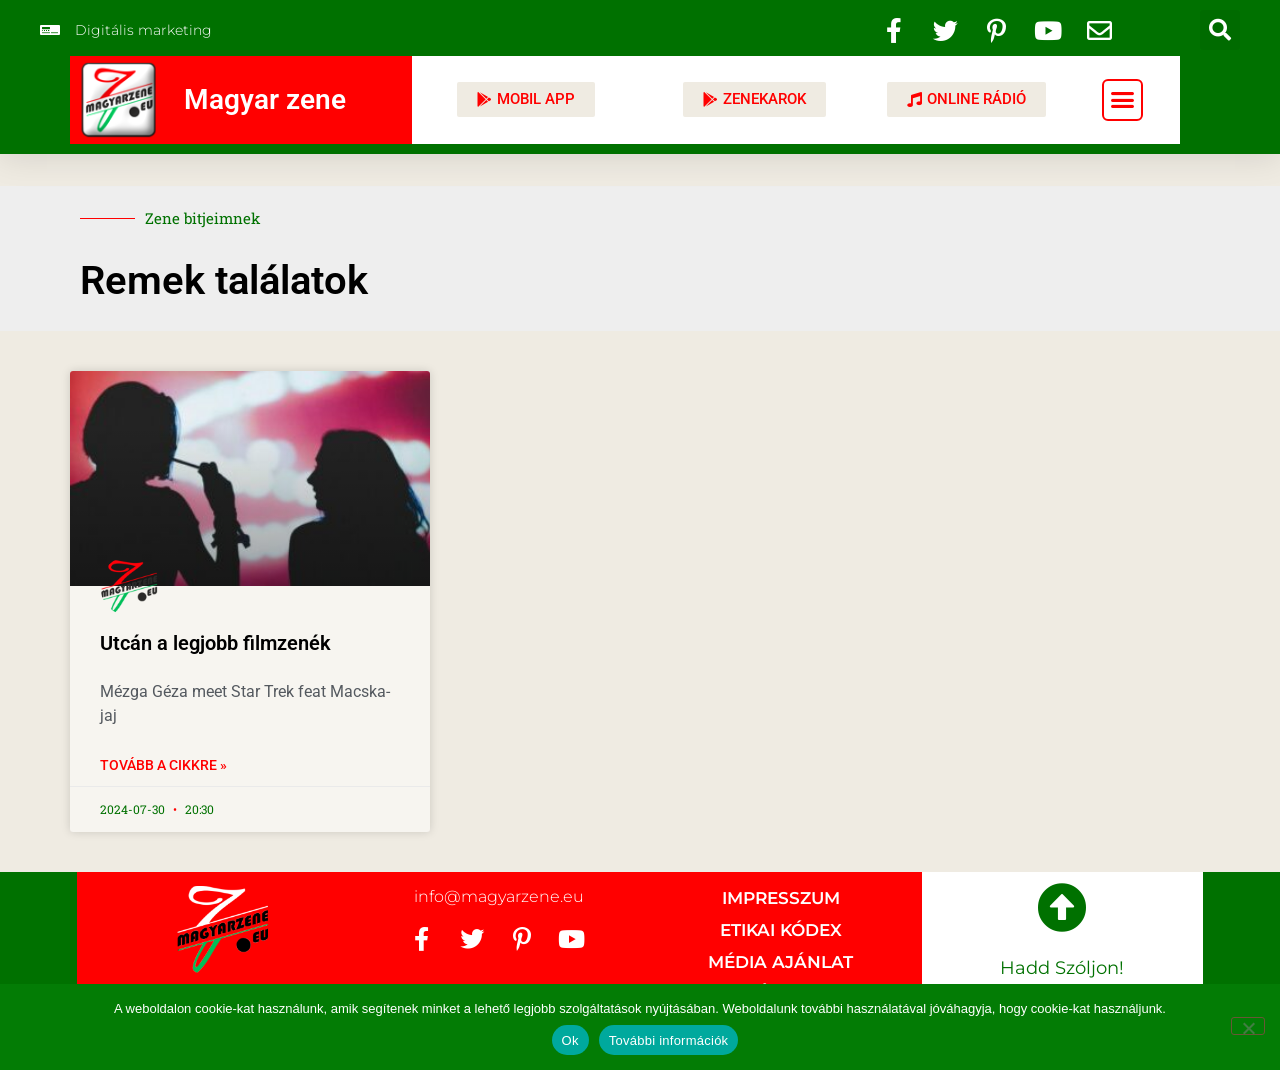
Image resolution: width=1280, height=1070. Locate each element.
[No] (1248, 1026)
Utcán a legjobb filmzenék (215, 643)
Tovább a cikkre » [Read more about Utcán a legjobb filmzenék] (163, 765)
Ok (570, 1040)
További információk (669, 1040)
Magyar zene (265, 99)
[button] (1220, 30)
